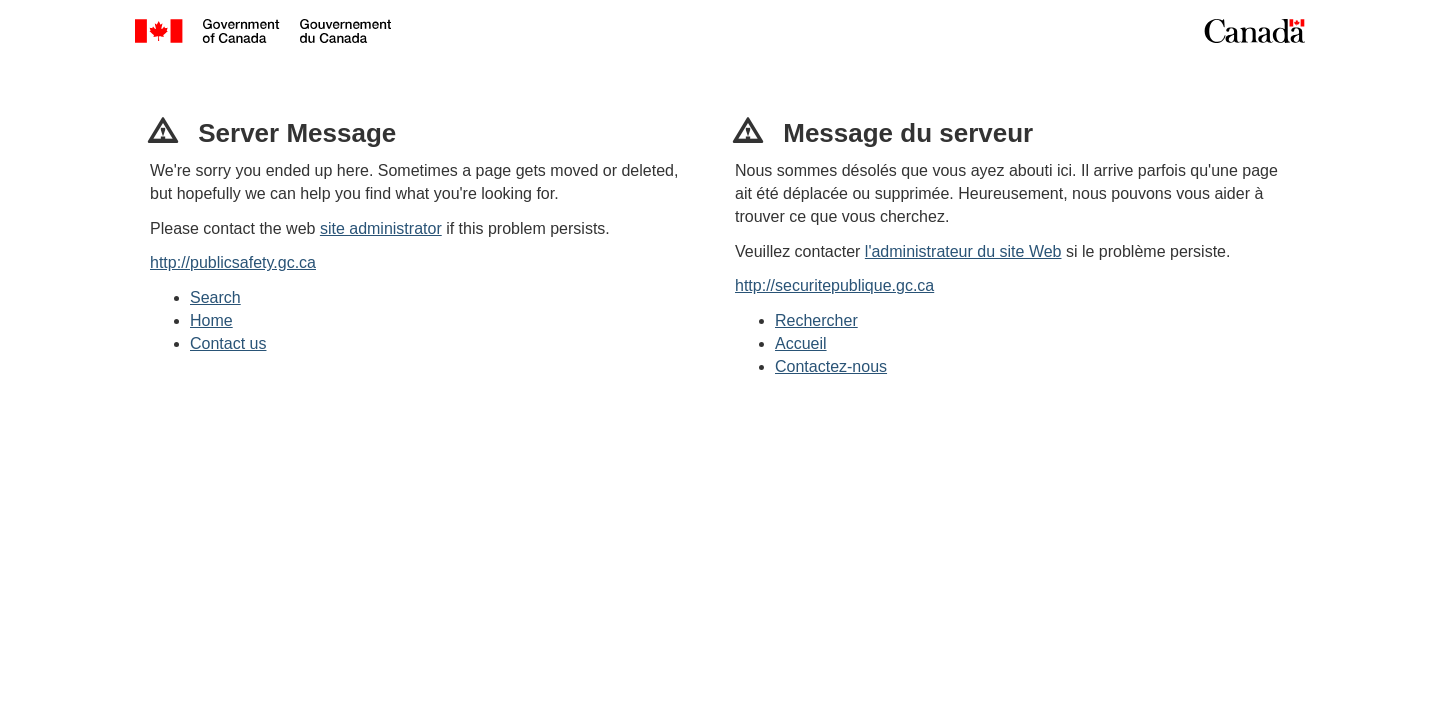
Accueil (801, 343)
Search (215, 297)
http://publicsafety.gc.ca (233, 262)
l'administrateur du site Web (963, 251)
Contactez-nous (831, 366)
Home (211, 320)
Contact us (228, 343)
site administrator (381, 228)
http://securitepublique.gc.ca (834, 285)
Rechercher (816, 320)
